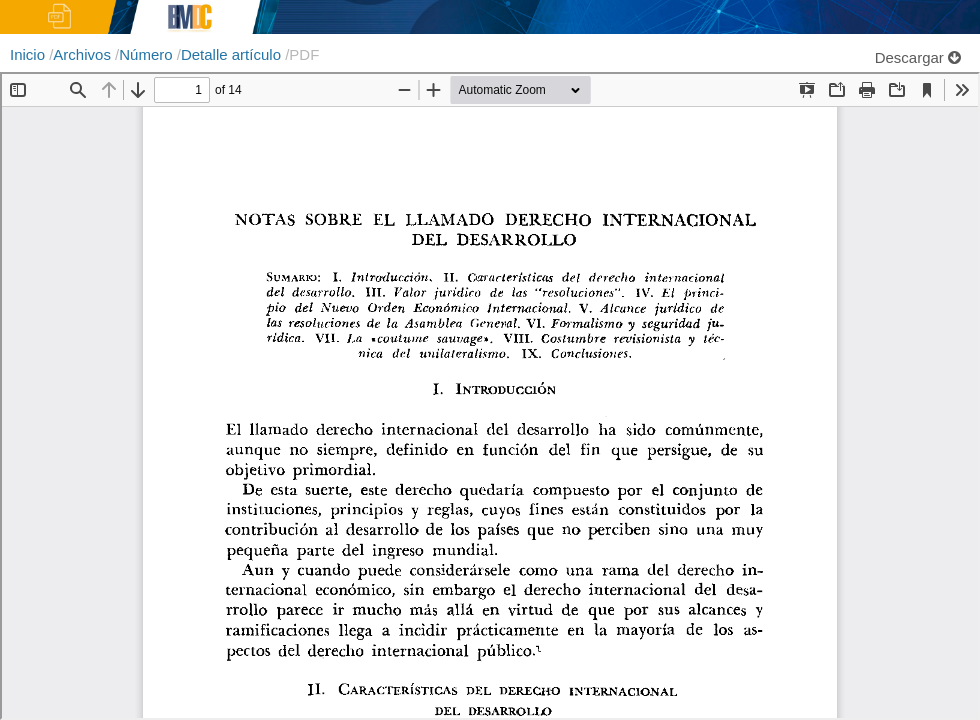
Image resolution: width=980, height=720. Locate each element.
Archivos (84, 54)
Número (148, 54)
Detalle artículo (233, 54)
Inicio (29, 54)
